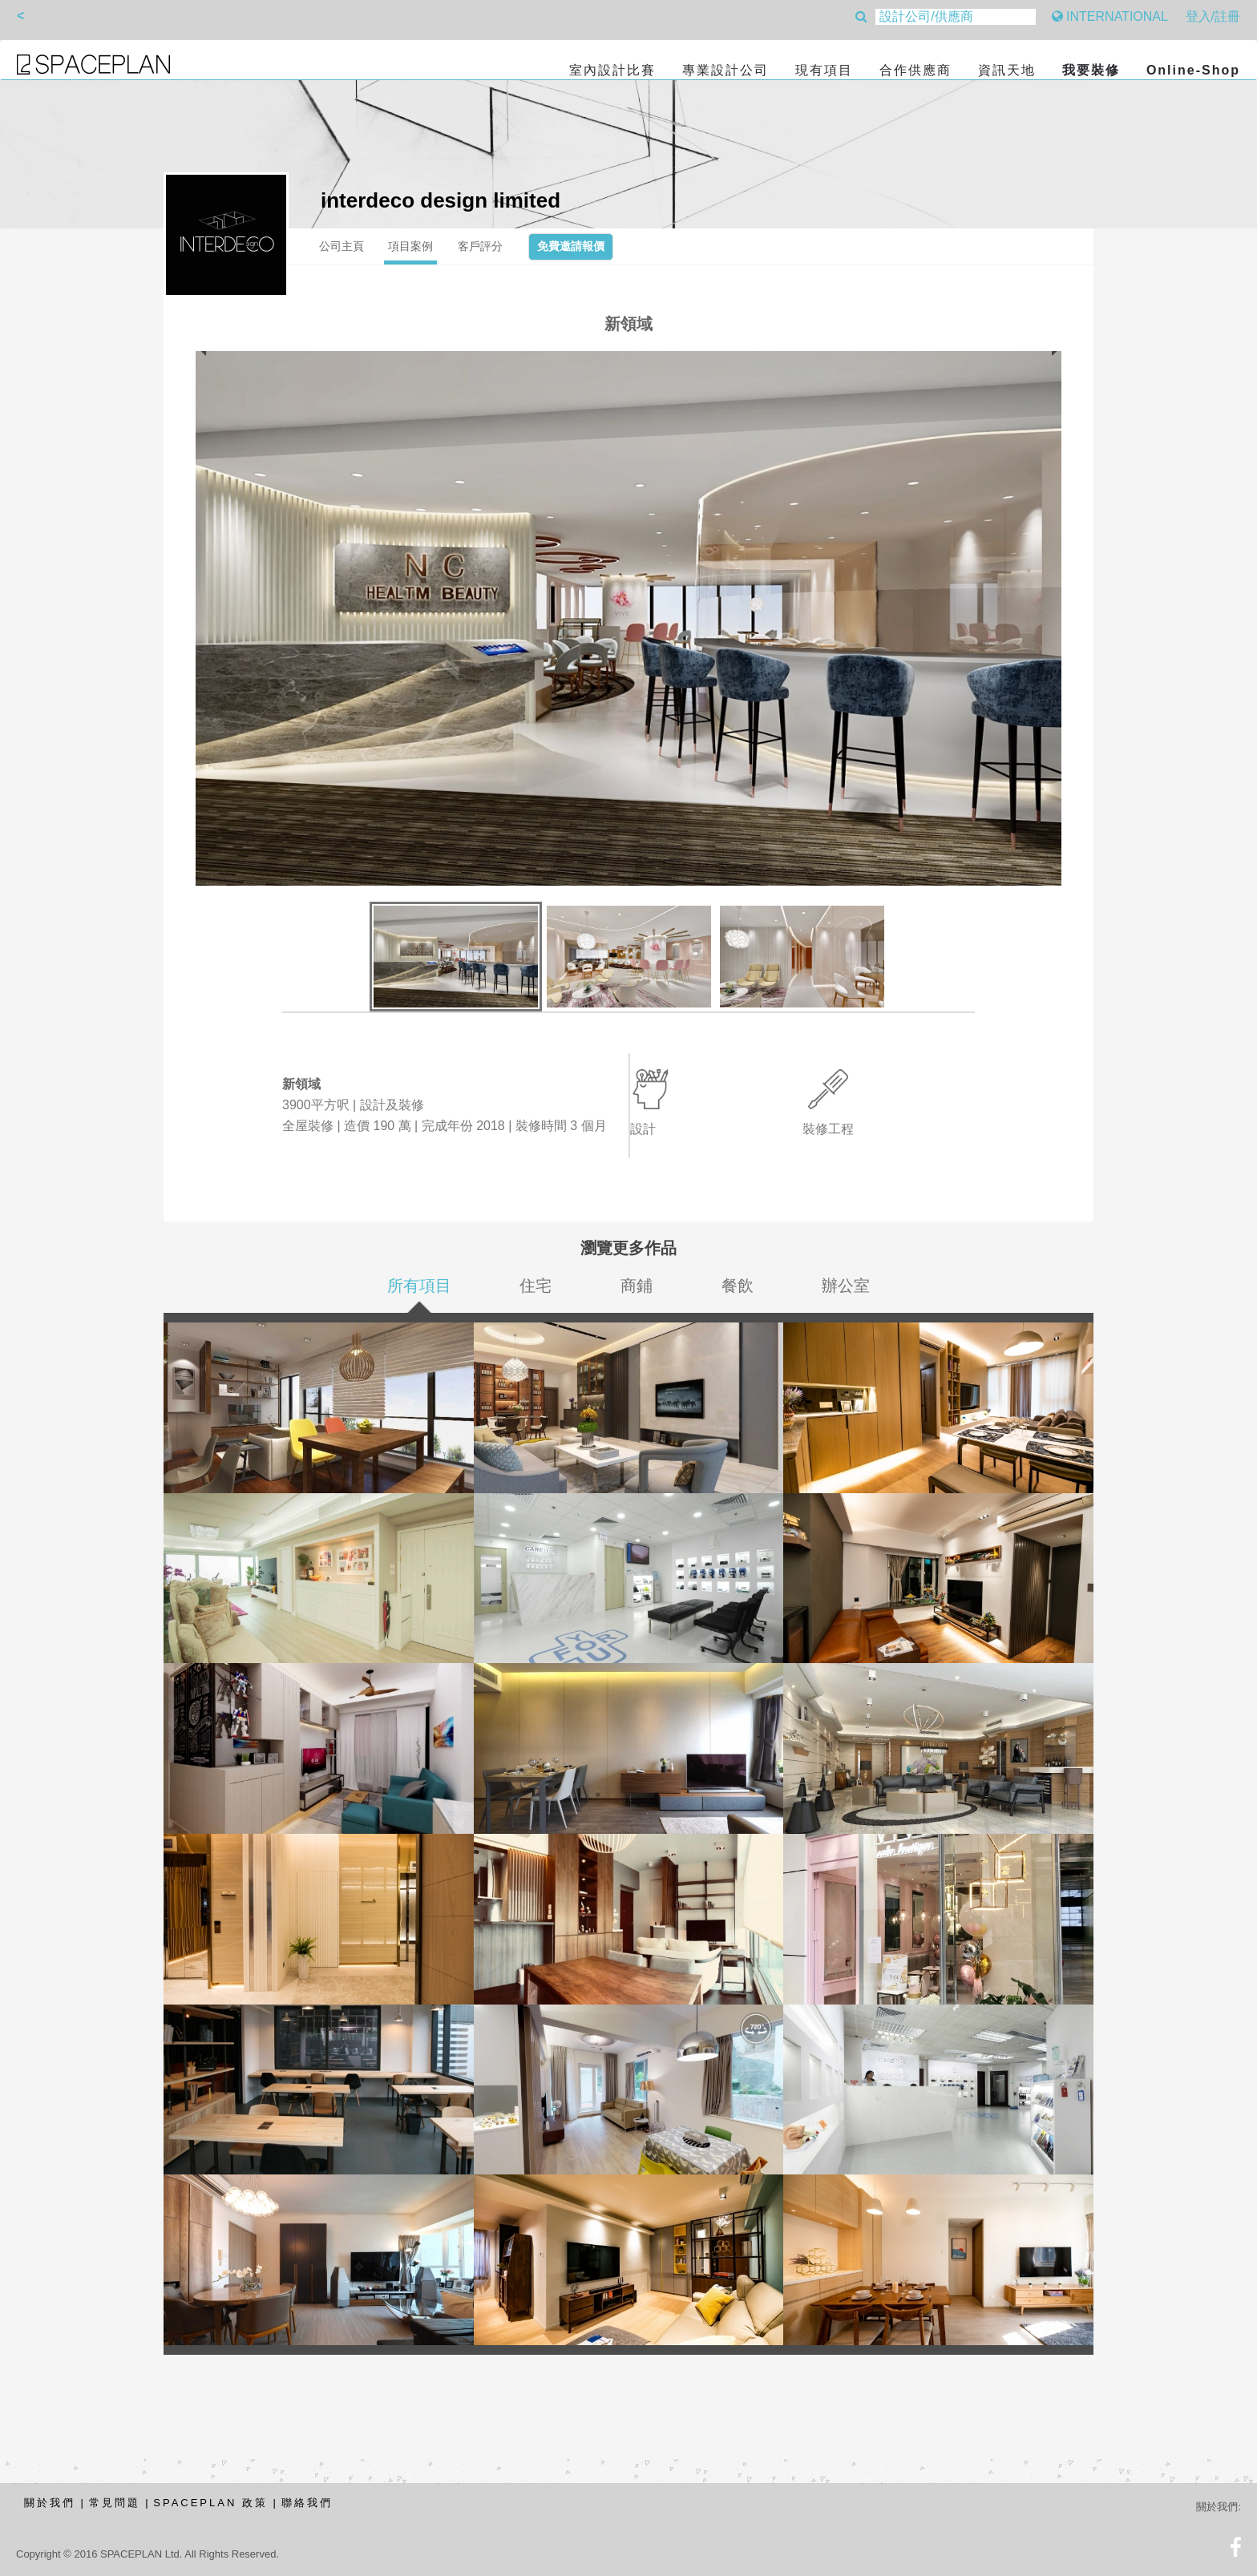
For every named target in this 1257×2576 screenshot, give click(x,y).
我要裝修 (1091, 70)
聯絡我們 (307, 2503)
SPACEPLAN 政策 (210, 2503)
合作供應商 (915, 70)
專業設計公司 (725, 70)
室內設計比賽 (612, 70)
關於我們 (49, 2503)
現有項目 (824, 70)
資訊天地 (1007, 70)
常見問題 (114, 2503)
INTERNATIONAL (1110, 16)
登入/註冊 (1213, 16)
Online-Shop (1193, 70)
